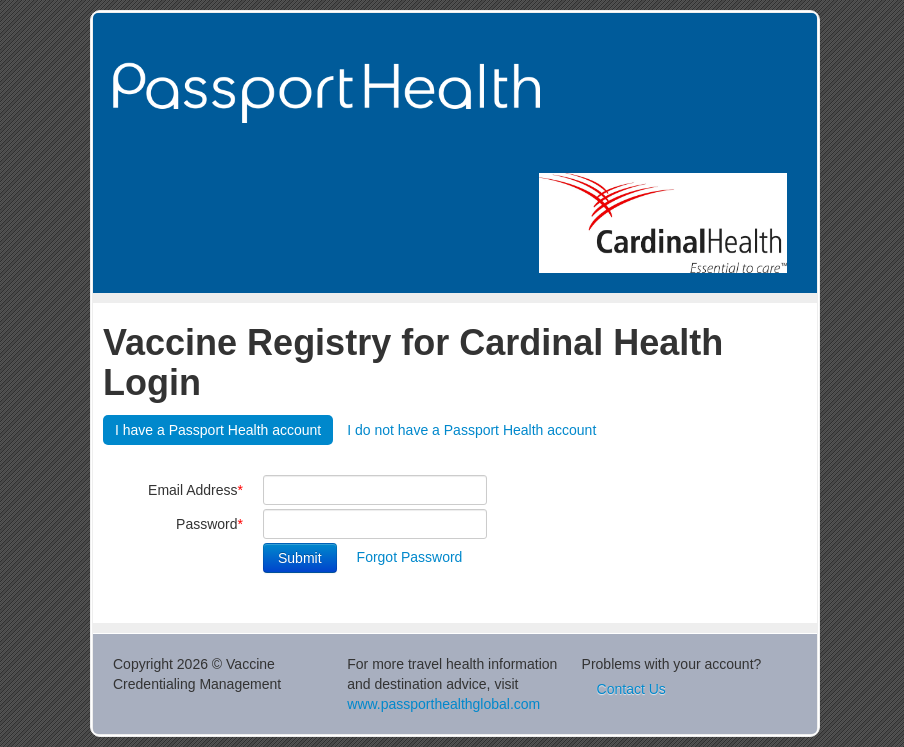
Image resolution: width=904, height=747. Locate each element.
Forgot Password (410, 557)
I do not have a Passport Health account (471, 430)
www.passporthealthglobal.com (443, 704)
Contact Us (631, 689)
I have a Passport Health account (218, 430)
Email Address (195, 490)
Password (209, 524)
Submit (300, 558)
